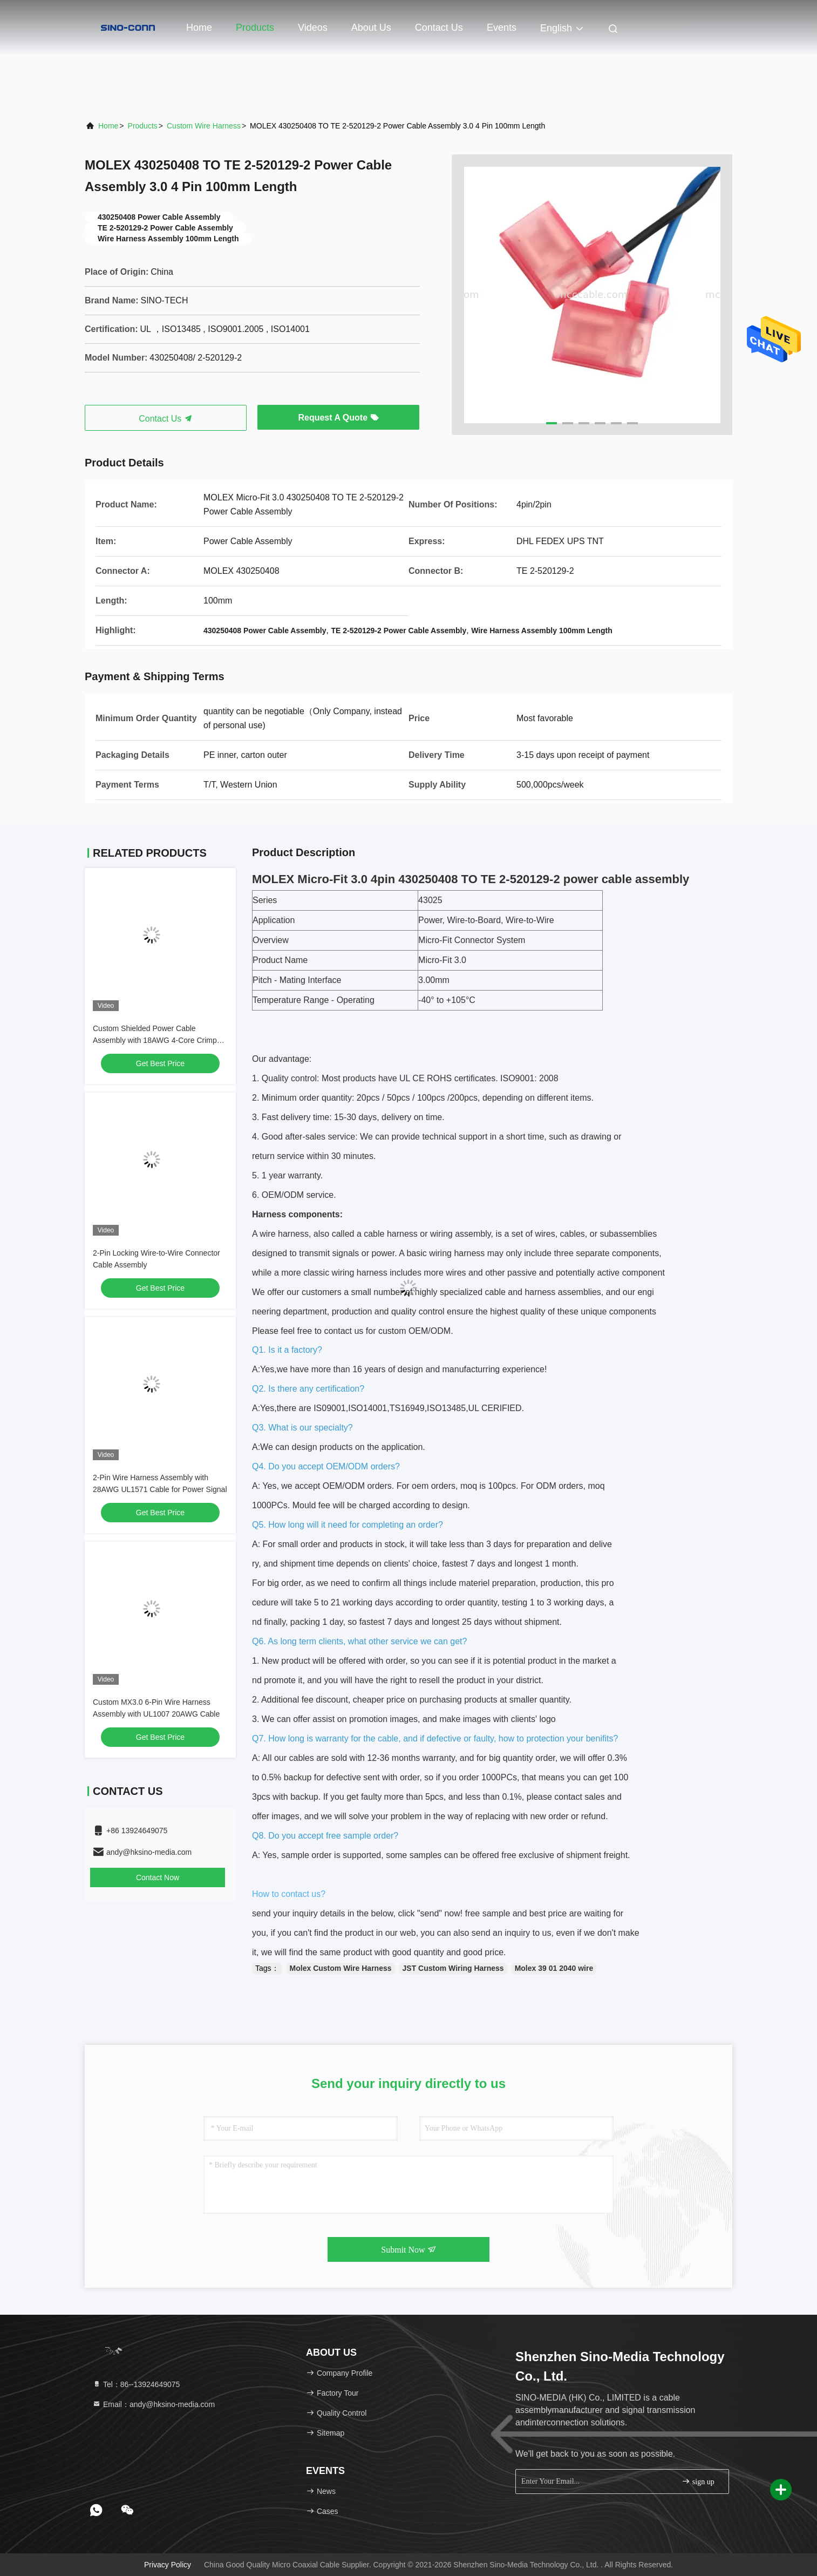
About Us (371, 27)
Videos (313, 27)
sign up (698, 2481)
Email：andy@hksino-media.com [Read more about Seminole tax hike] (153, 2404)
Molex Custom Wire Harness (341, 1968)
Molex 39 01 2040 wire (554, 1968)
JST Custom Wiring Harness (453, 1968)
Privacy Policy (167, 2564)
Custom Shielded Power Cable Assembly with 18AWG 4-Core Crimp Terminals (155, 1040)
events (501, 27)
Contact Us (439, 27)
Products (255, 27)
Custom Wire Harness (204, 125)
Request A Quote (338, 417)
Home (199, 27)
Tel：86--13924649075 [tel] (136, 2384)
